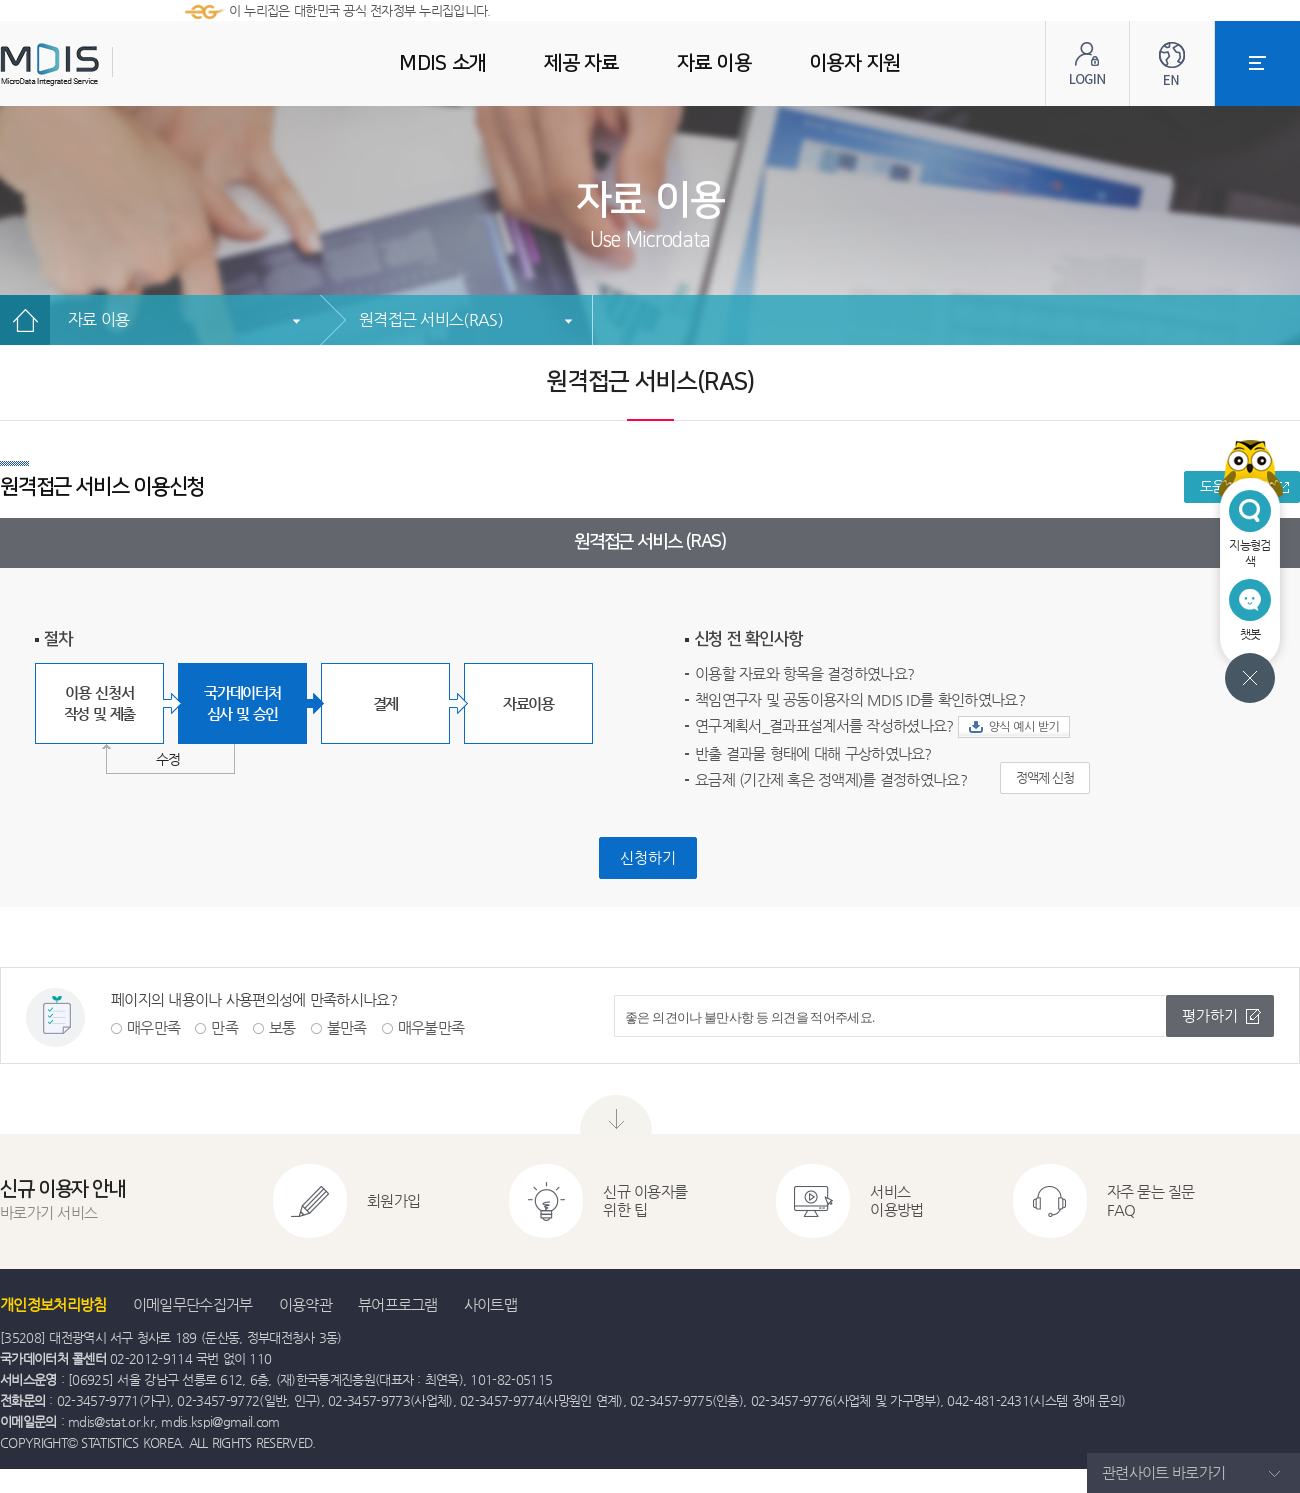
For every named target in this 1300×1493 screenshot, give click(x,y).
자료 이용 (98, 319)
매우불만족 (431, 1027)
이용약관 (305, 1304)
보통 (282, 1027)
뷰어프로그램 (398, 1304)
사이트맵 (490, 1304)
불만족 (347, 1027)
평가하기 (1210, 1015)
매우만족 (153, 1027)
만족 (224, 1027)
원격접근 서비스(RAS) (431, 319)
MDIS (100, 64)
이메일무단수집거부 (193, 1304)
